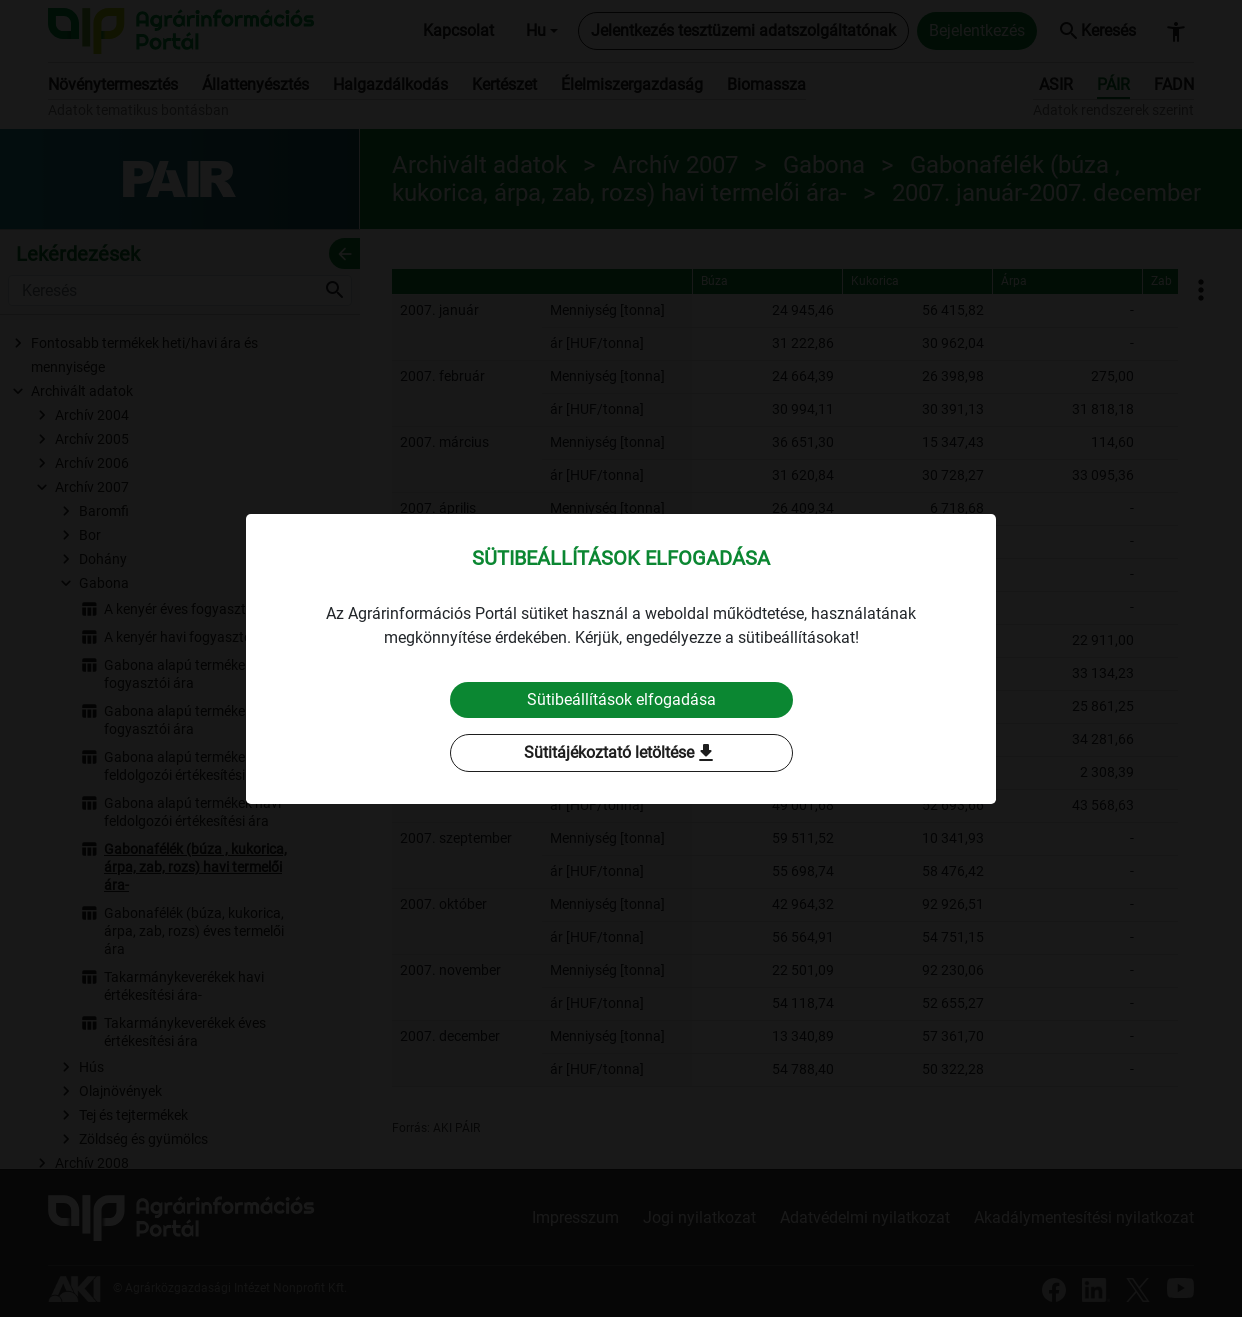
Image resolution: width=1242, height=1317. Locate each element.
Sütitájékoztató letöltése (621, 753)
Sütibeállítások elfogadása (621, 699)
